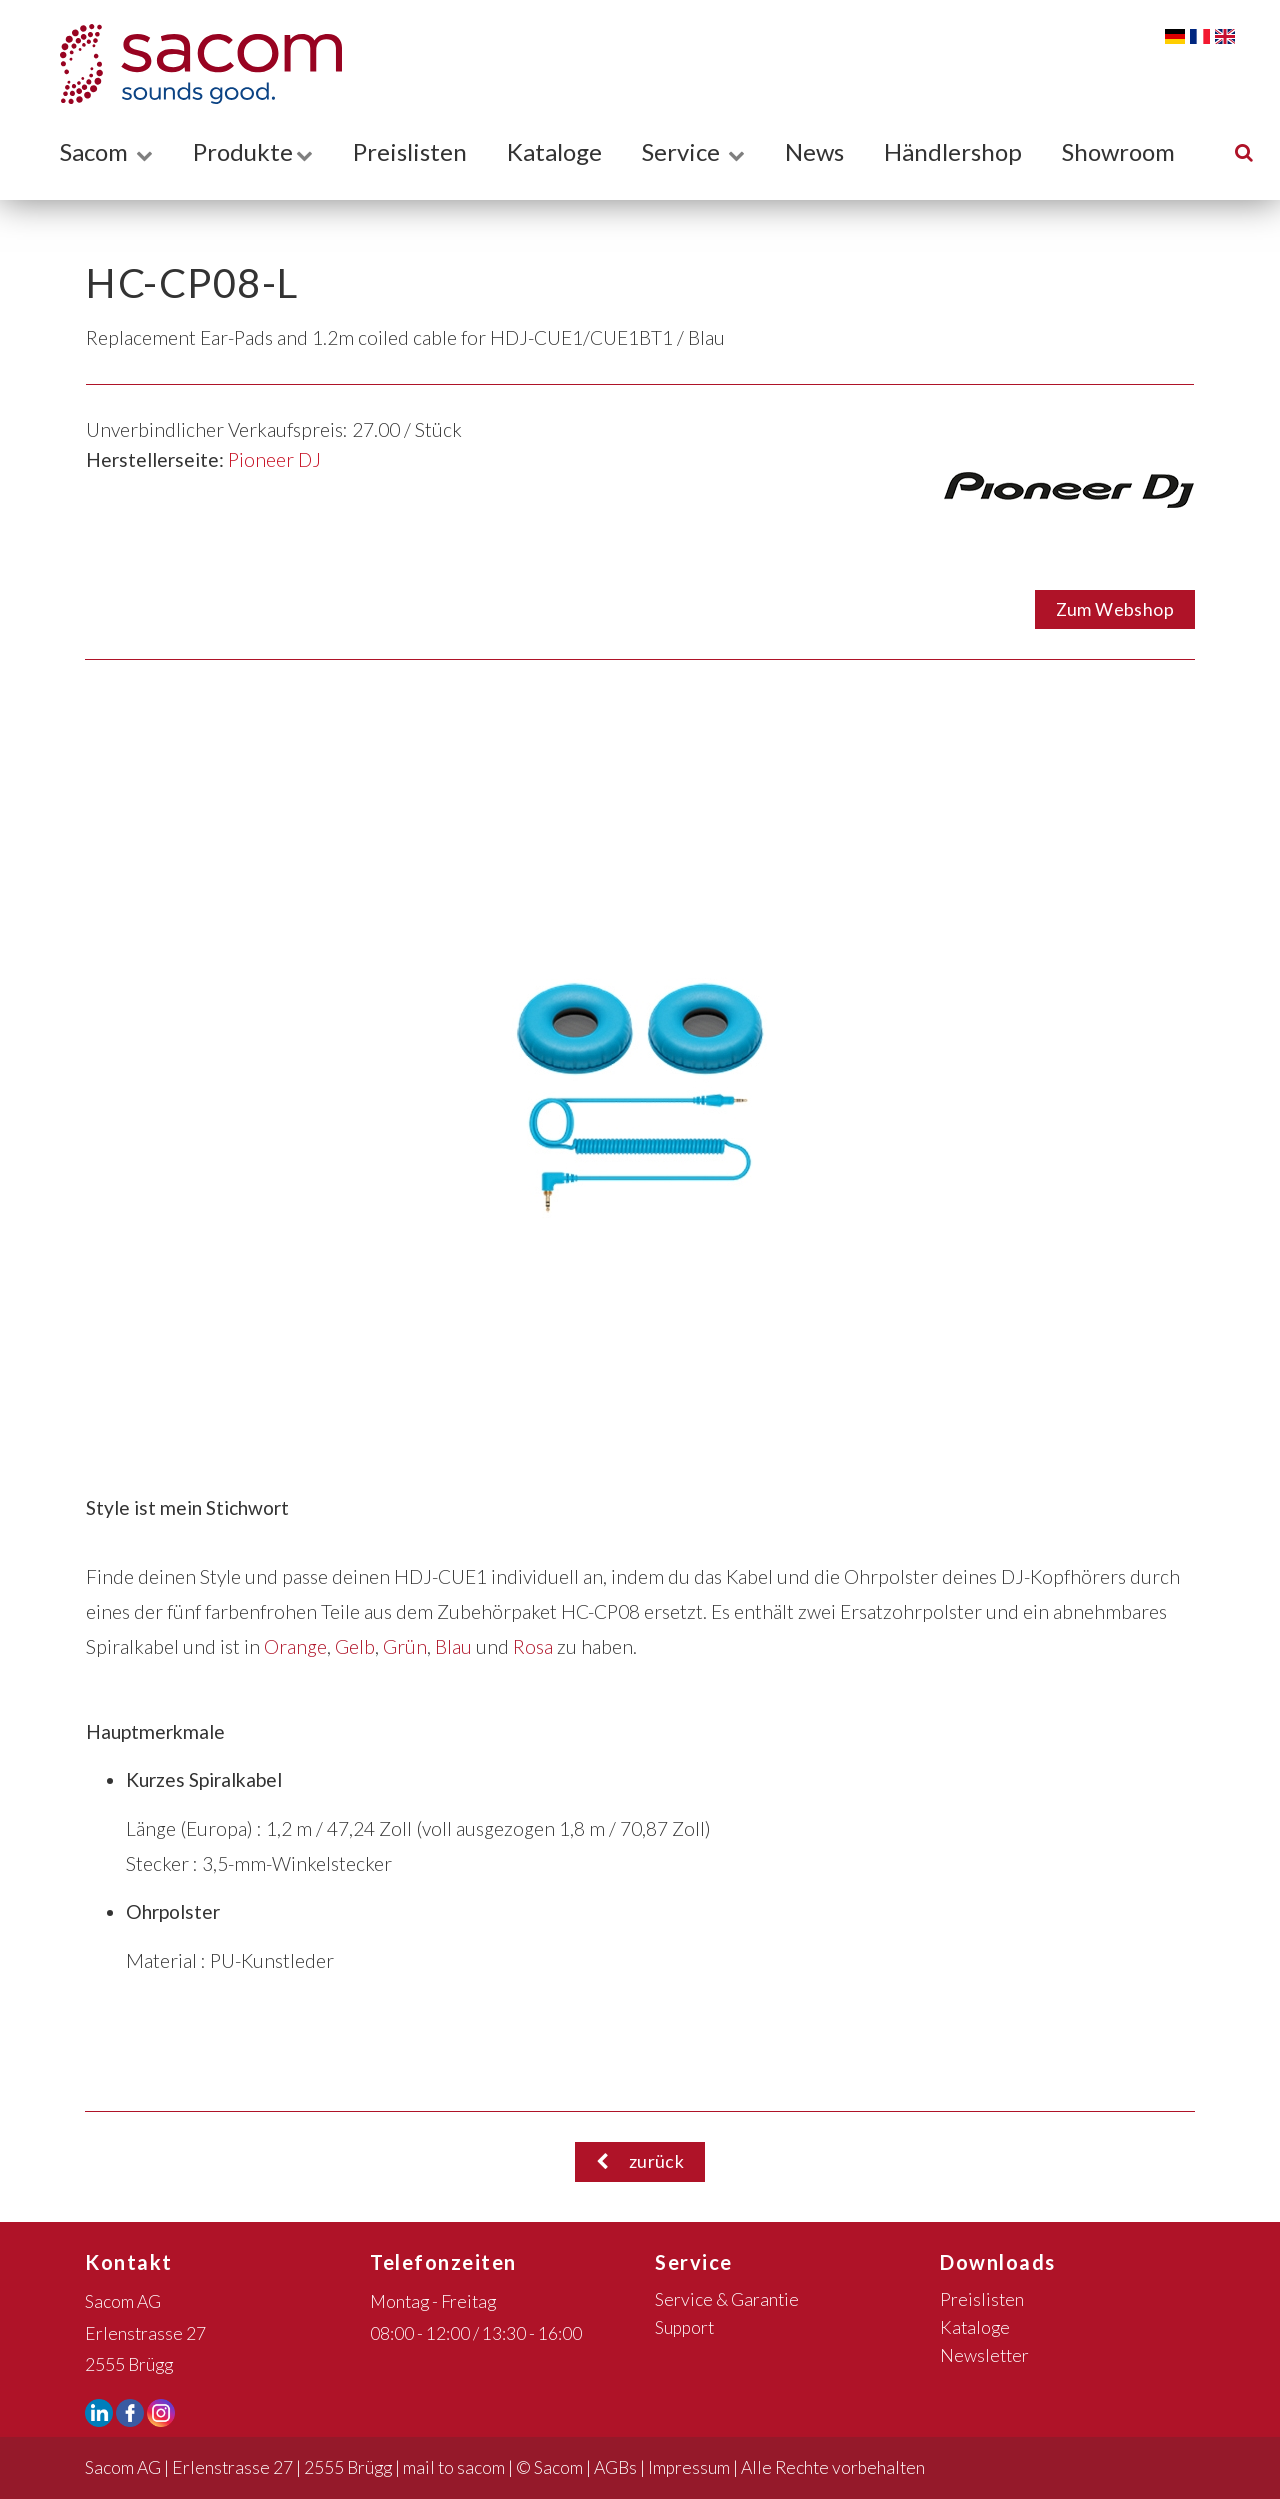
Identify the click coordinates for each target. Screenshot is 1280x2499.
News (814, 151)
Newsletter (984, 2355)
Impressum (689, 2467)
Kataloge (554, 151)
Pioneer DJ (274, 459)
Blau (453, 1646)
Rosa (533, 1646)
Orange (295, 1646)
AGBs (615, 2467)
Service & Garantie (727, 2299)
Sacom (106, 151)
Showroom (1118, 151)
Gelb (355, 1646)
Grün (405, 1646)
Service (693, 151)
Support (684, 2327)
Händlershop (953, 151)
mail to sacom (454, 2467)
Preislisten (410, 151)
